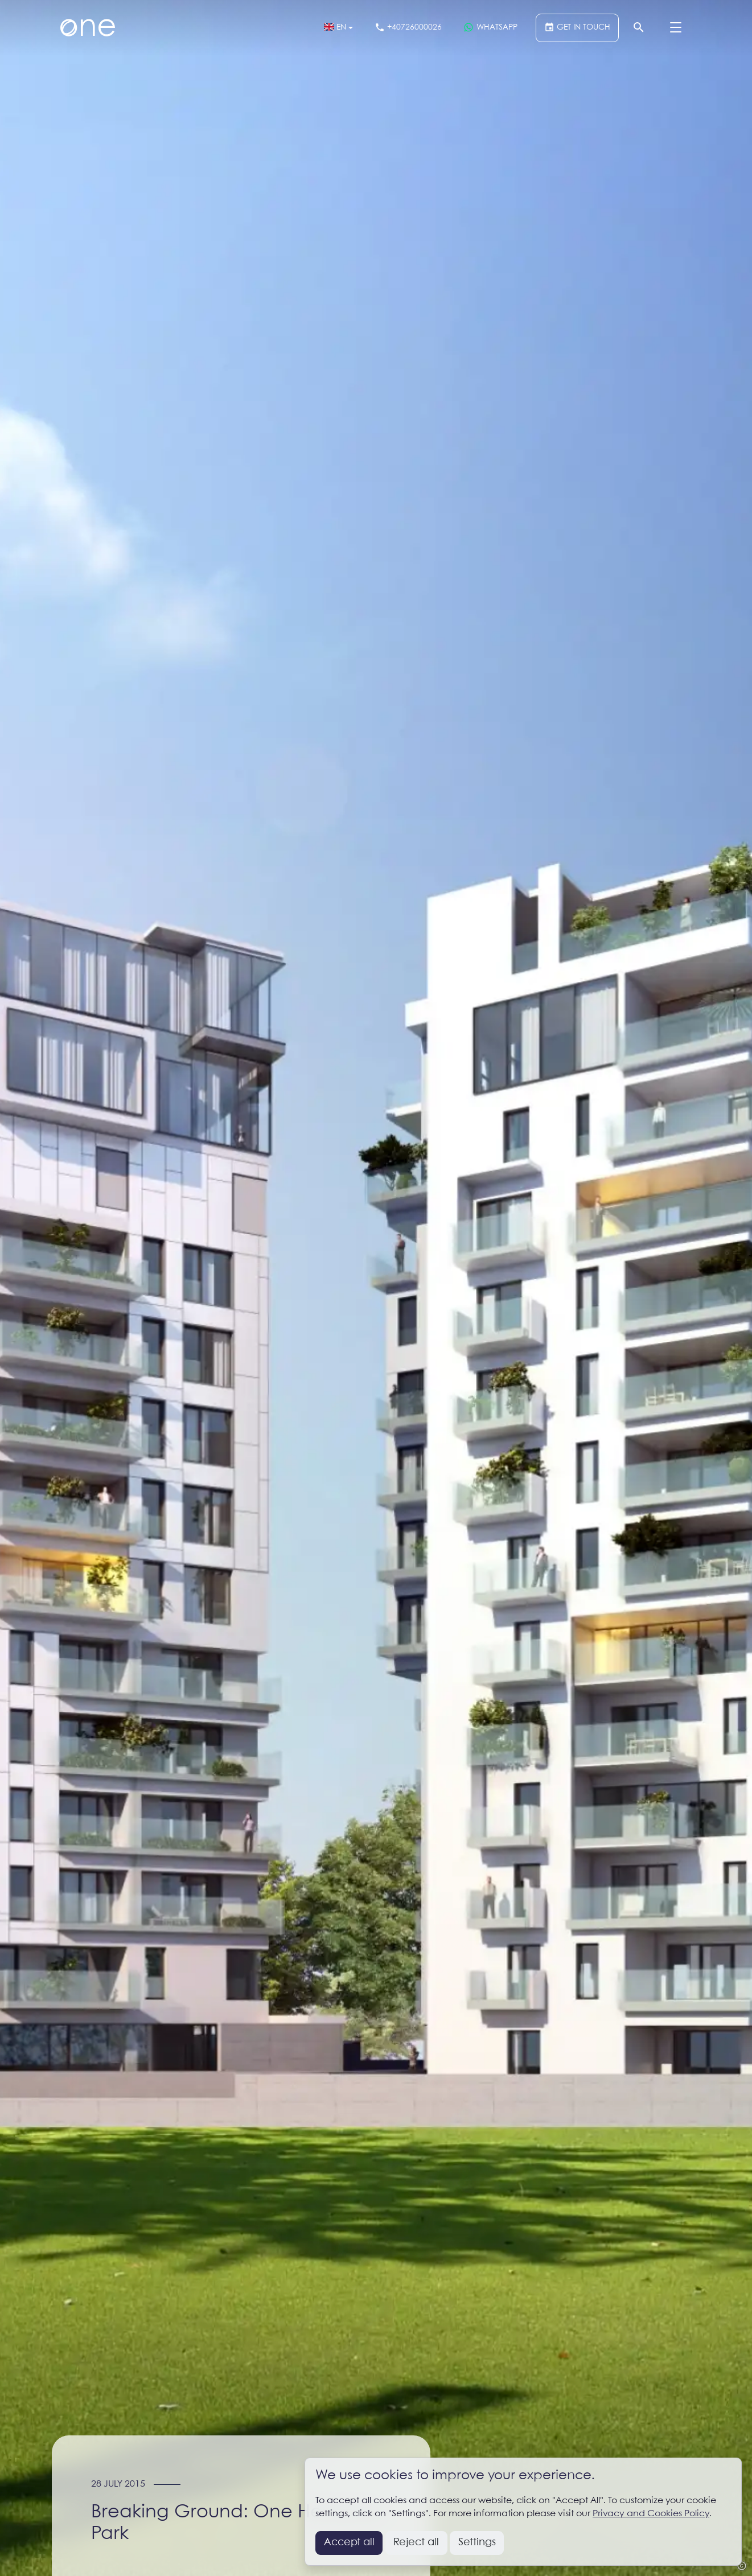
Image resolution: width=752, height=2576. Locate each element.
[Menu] (675, 28)
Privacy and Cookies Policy (651, 2513)
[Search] (639, 28)
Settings (477, 2542)
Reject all (416, 2542)
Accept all (349, 2542)
